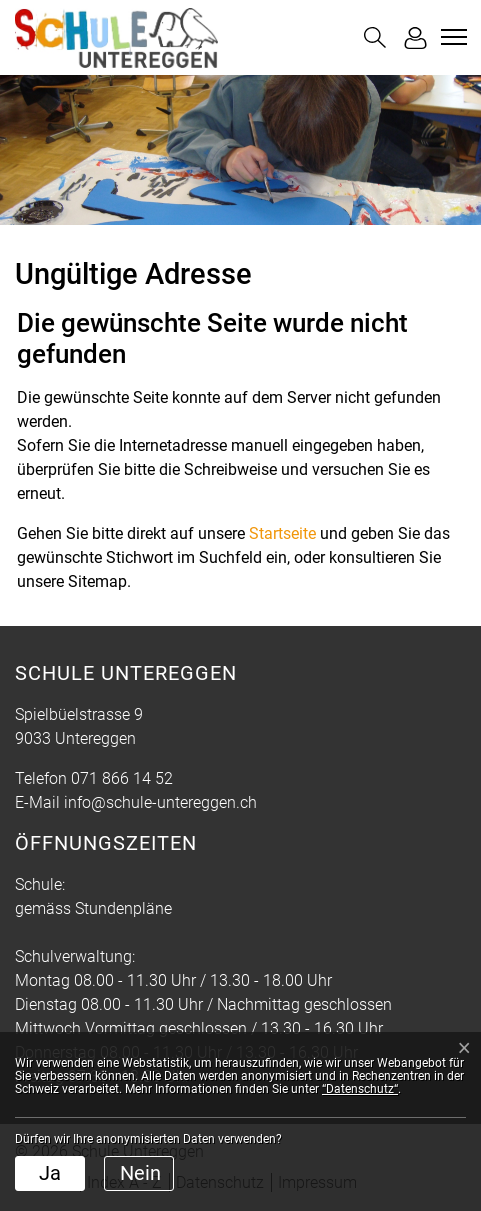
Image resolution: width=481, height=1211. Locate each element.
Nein (140, 1173)
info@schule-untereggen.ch (160, 802)
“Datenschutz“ (360, 1089)
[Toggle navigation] (451, 37)
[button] (375, 37)
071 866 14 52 (122, 778)
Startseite (282, 533)
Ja (50, 1173)
